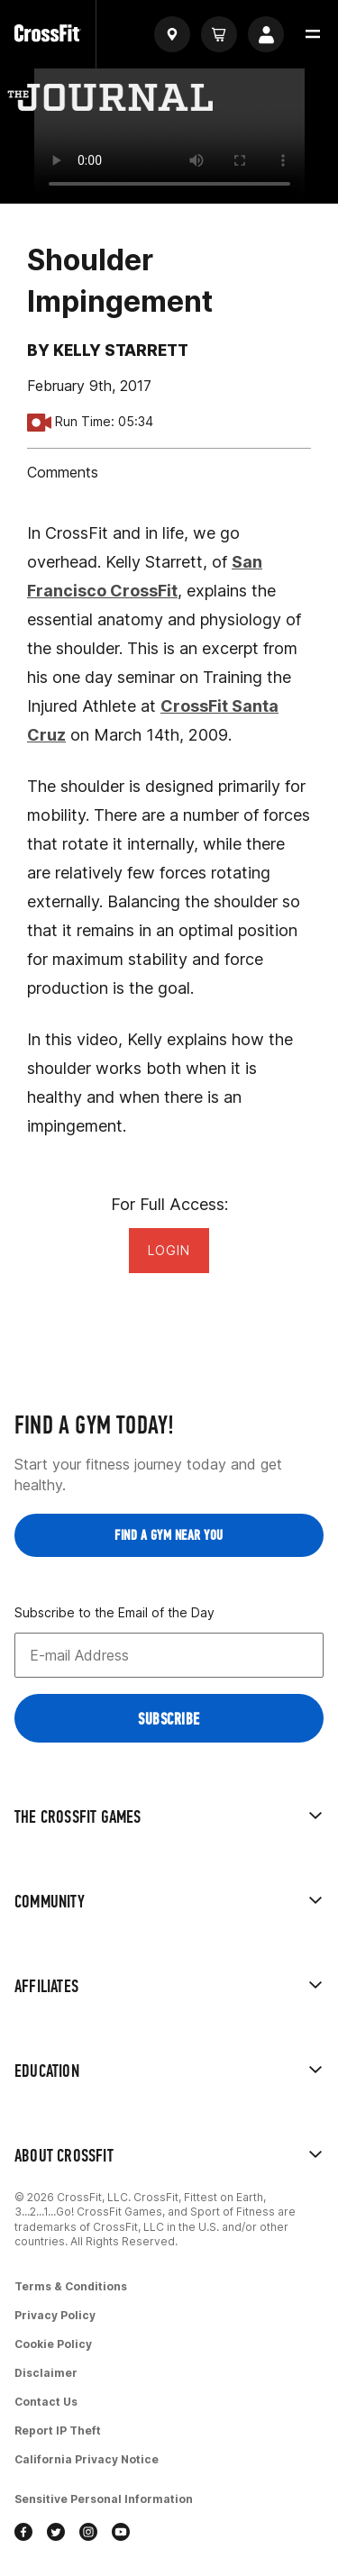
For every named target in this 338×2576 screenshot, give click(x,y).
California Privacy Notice (86, 2459)
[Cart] (219, 34)
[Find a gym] (172, 34)
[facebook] (23, 2534)
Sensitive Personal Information (103, 2499)
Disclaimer (46, 2373)
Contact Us (46, 2401)
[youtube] (121, 2534)
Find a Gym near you (168, 1534)
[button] (313, 34)
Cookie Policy (53, 2344)
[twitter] (56, 2534)
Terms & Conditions (70, 2286)
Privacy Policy (55, 2315)
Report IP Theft (57, 2430)
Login (169, 1250)
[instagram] (88, 2534)
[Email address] (169, 1655)
